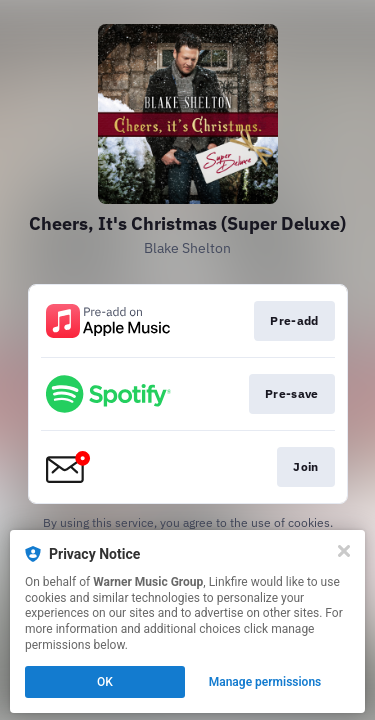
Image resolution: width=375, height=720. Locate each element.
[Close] (344, 551)
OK (105, 682)
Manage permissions (265, 682)
